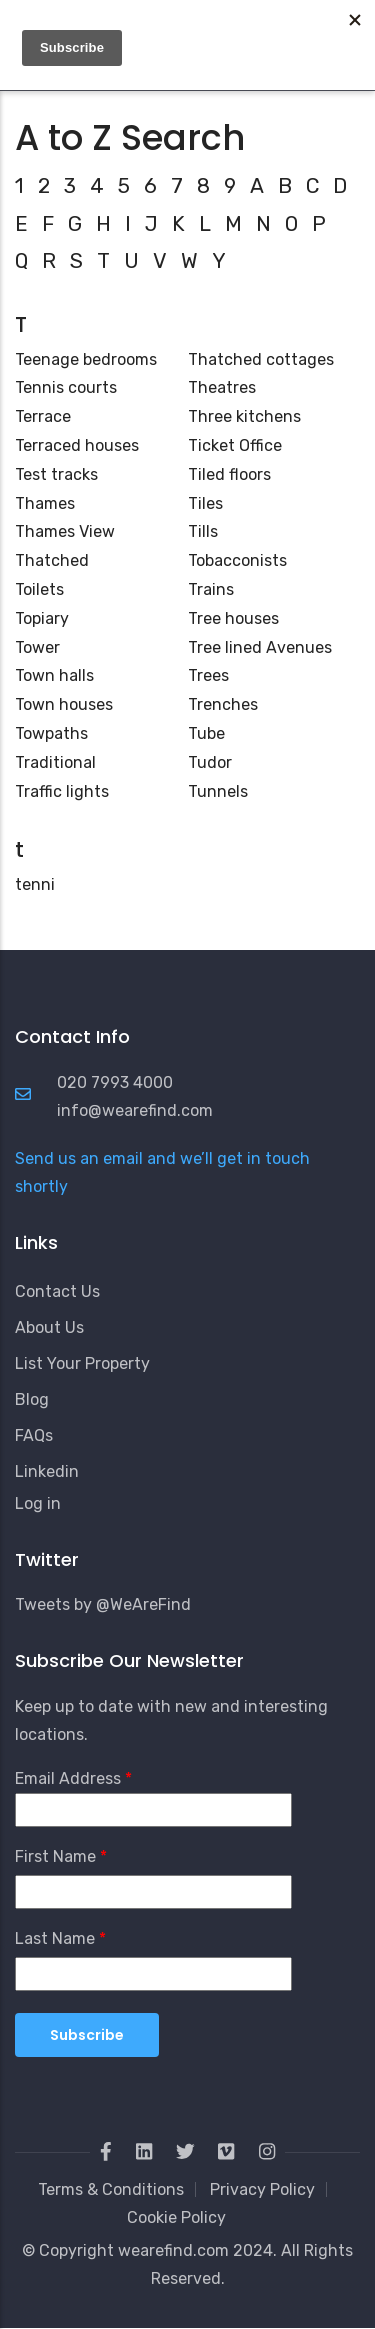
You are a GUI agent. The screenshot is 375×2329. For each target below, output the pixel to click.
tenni (35, 884)
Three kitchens (244, 416)
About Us (49, 1327)
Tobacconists (237, 560)
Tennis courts (66, 387)
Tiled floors (229, 474)
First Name (55, 1856)
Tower (37, 647)
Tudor (210, 762)
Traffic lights (62, 791)
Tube (206, 733)
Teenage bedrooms (86, 359)
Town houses (64, 704)
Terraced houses (77, 445)
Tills (203, 531)
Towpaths (51, 733)
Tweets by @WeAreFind (103, 1604)
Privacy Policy (262, 2189)
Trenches (223, 704)
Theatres (222, 387)
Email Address (68, 1778)
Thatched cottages (261, 359)
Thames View (65, 531)
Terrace (43, 416)
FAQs (34, 1435)
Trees (208, 675)
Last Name (55, 1938)
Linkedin (47, 1471)
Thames (45, 503)
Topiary (42, 618)
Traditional (55, 762)
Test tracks (56, 474)
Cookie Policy (176, 2217)
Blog (32, 1399)
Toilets (39, 589)
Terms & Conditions (111, 2189)
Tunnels (218, 791)
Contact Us (57, 1291)
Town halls (54, 675)
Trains (211, 589)
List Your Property (82, 1363)
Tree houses (233, 618)
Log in (38, 1503)
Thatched (52, 560)
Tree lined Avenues (260, 647)
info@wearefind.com (135, 1110)
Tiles (205, 503)
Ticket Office (235, 445)
